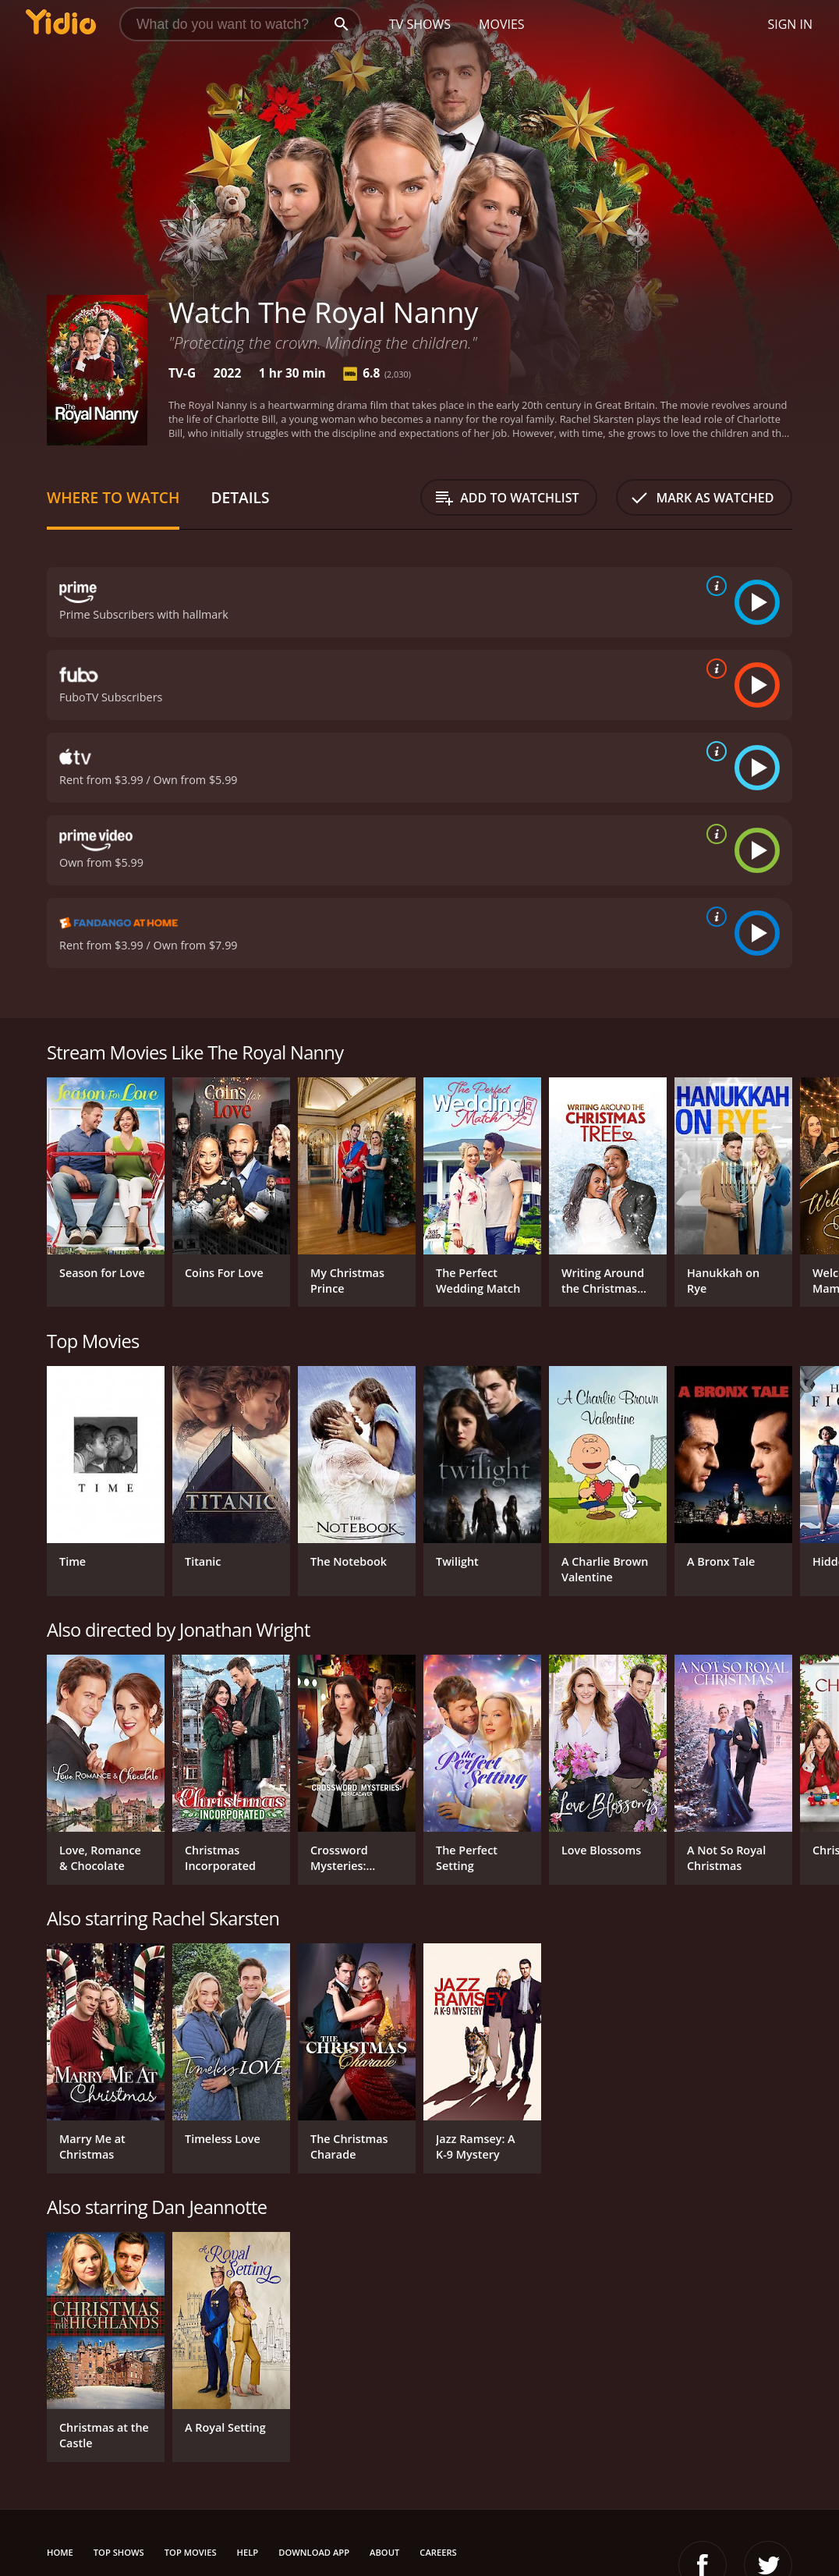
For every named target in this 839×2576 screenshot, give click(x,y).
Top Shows (119, 2552)
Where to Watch (113, 497)
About (384, 2552)
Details (240, 497)
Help (248, 2552)
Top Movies (191, 2552)
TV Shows (420, 24)
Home (60, 2552)
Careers (438, 2552)
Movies (502, 24)
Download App (313, 2552)
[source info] (713, 586)
